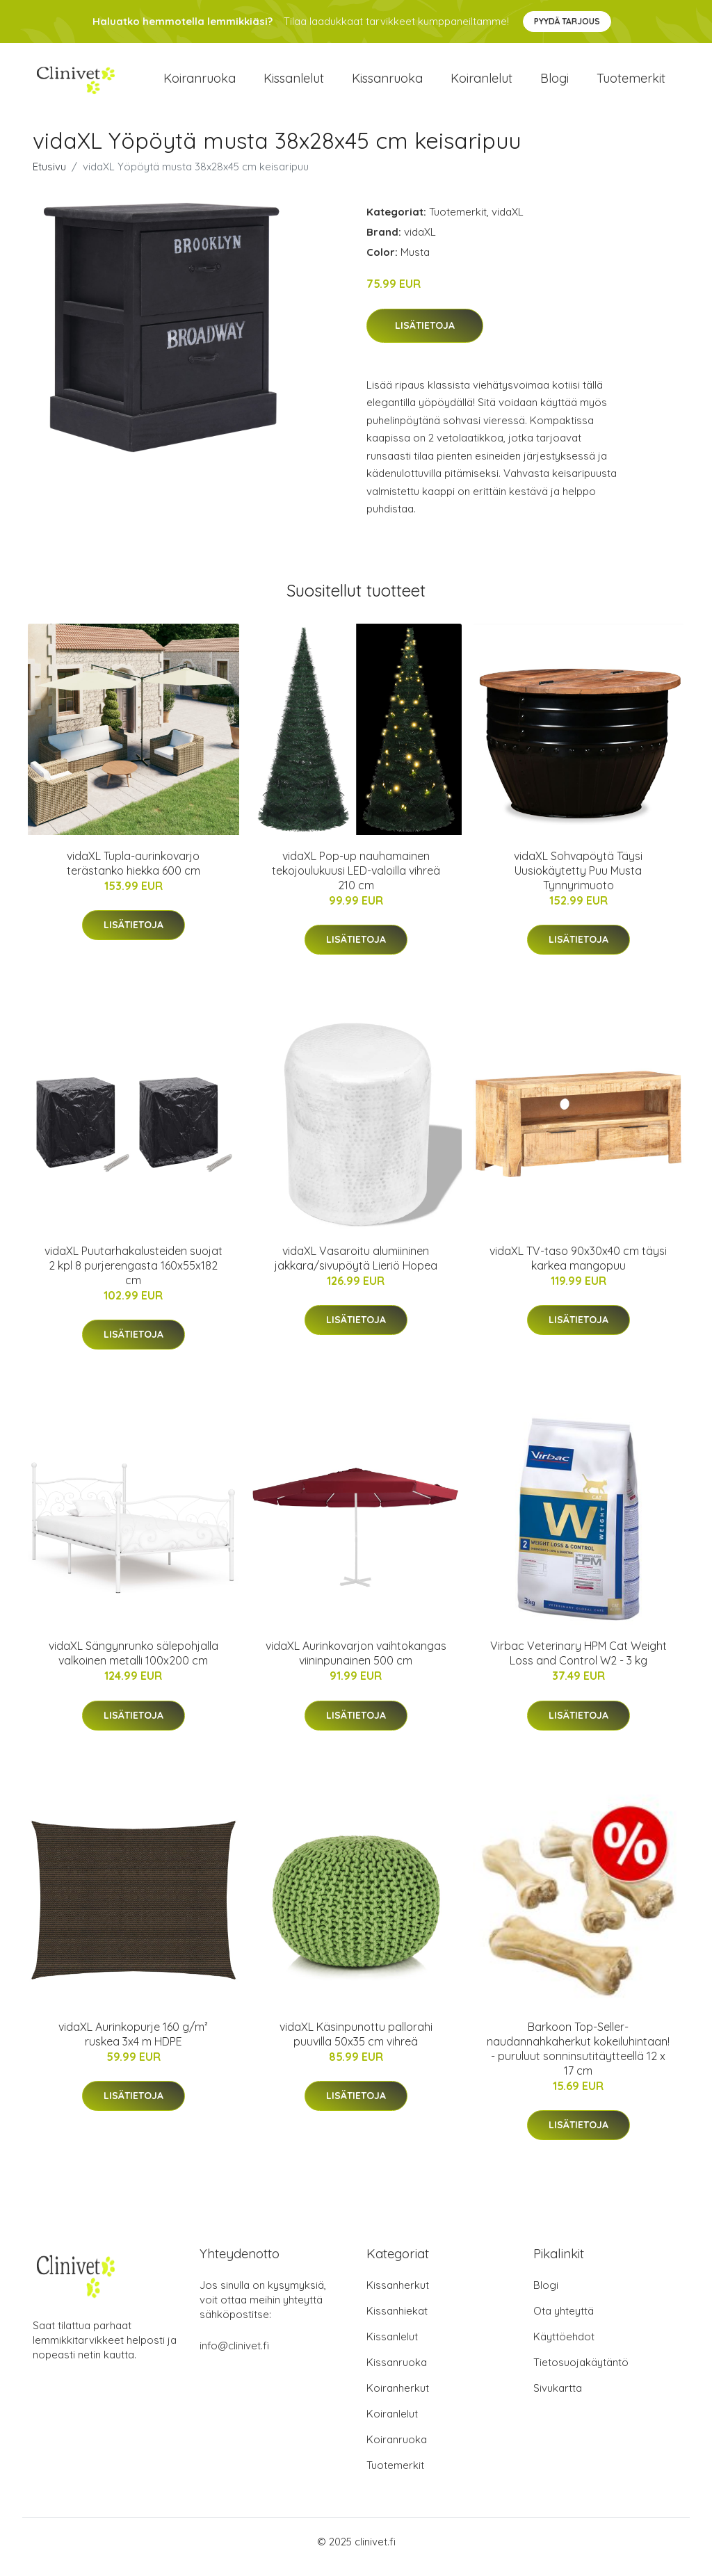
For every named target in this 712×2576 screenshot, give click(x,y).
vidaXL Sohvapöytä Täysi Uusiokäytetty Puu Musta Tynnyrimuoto (578, 880)
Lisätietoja (425, 335)
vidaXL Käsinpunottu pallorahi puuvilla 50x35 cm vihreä (356, 2044)
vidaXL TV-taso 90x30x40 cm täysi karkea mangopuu (578, 1268)
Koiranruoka (199, 83)
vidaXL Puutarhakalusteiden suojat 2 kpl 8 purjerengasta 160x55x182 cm (133, 1275)
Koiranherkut (397, 2398)
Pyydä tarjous (567, 21)
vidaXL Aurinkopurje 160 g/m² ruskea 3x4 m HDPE (133, 2044)
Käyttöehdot (563, 2347)
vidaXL (508, 221)
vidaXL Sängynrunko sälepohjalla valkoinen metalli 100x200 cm (133, 1663)
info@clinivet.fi (234, 2356)
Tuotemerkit (631, 83)
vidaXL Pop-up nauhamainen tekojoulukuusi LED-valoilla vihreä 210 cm (356, 880)
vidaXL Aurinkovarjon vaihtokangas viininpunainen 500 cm (356, 1663)
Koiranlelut (481, 83)
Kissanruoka (387, 83)
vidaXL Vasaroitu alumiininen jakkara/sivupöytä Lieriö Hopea (356, 1268)
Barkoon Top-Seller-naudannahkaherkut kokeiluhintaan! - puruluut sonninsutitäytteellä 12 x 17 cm (578, 2058)
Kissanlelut (294, 83)
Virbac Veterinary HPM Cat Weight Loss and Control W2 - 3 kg (578, 1663)
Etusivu (49, 176)
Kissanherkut (397, 2295)
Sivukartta (557, 2398)
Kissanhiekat (397, 2321)
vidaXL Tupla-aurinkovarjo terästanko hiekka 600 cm (133, 873)
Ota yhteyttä (563, 2321)
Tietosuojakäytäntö (581, 2372)
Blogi (554, 83)
